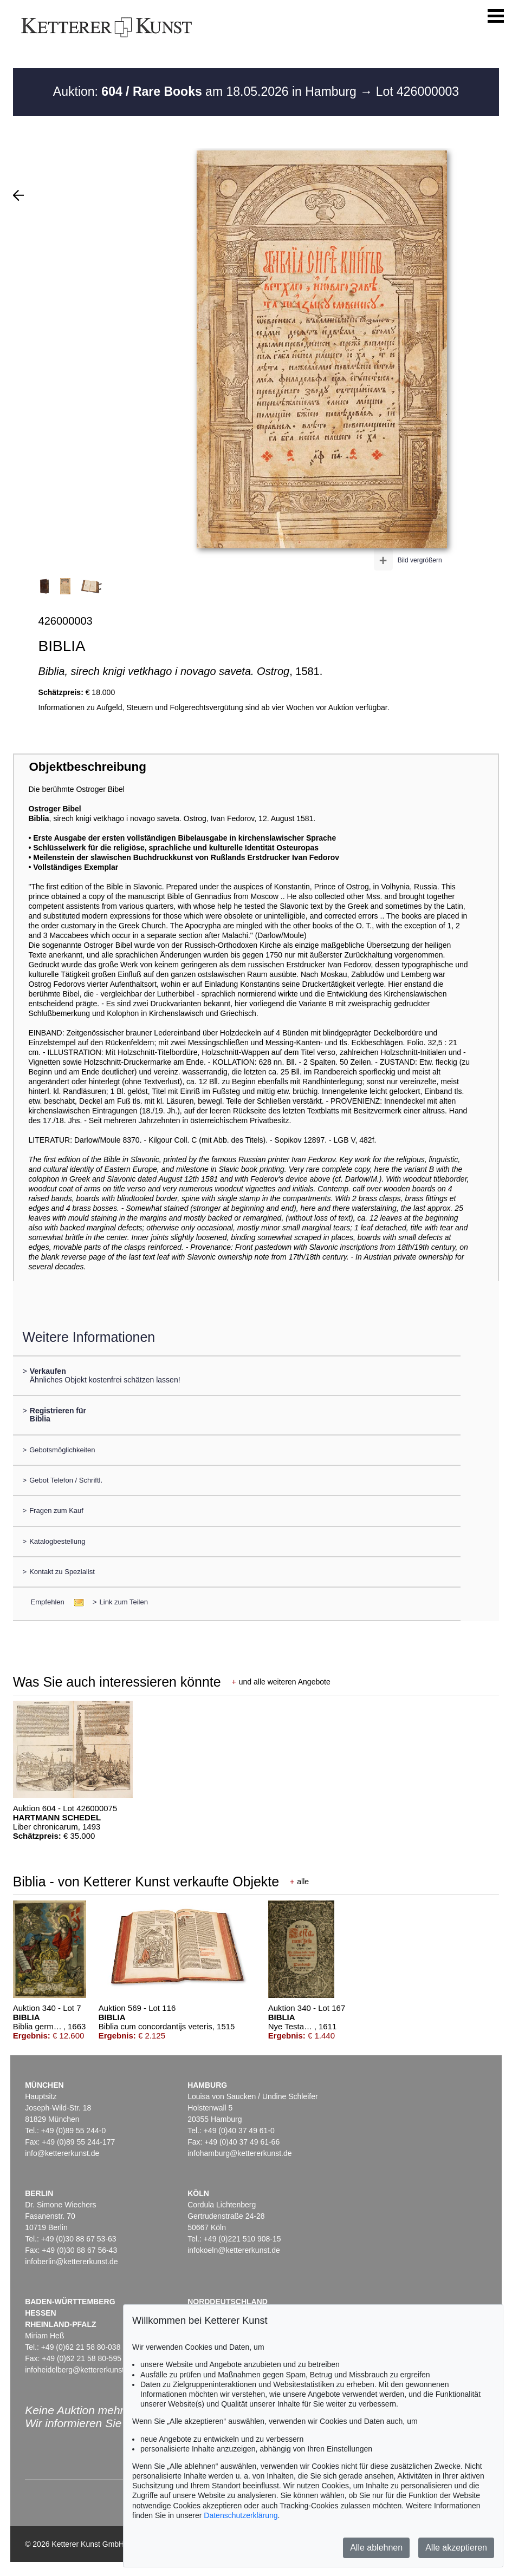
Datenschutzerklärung (240, 2515)
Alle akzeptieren (456, 2547)
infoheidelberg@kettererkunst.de (80, 2369)
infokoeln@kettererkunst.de (233, 2250)
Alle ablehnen (376, 2547)
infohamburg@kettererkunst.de (239, 2153)
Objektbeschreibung (87, 767)
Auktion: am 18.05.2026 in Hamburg (206, 91)
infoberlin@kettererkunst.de (71, 2261)
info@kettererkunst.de (62, 2153)
